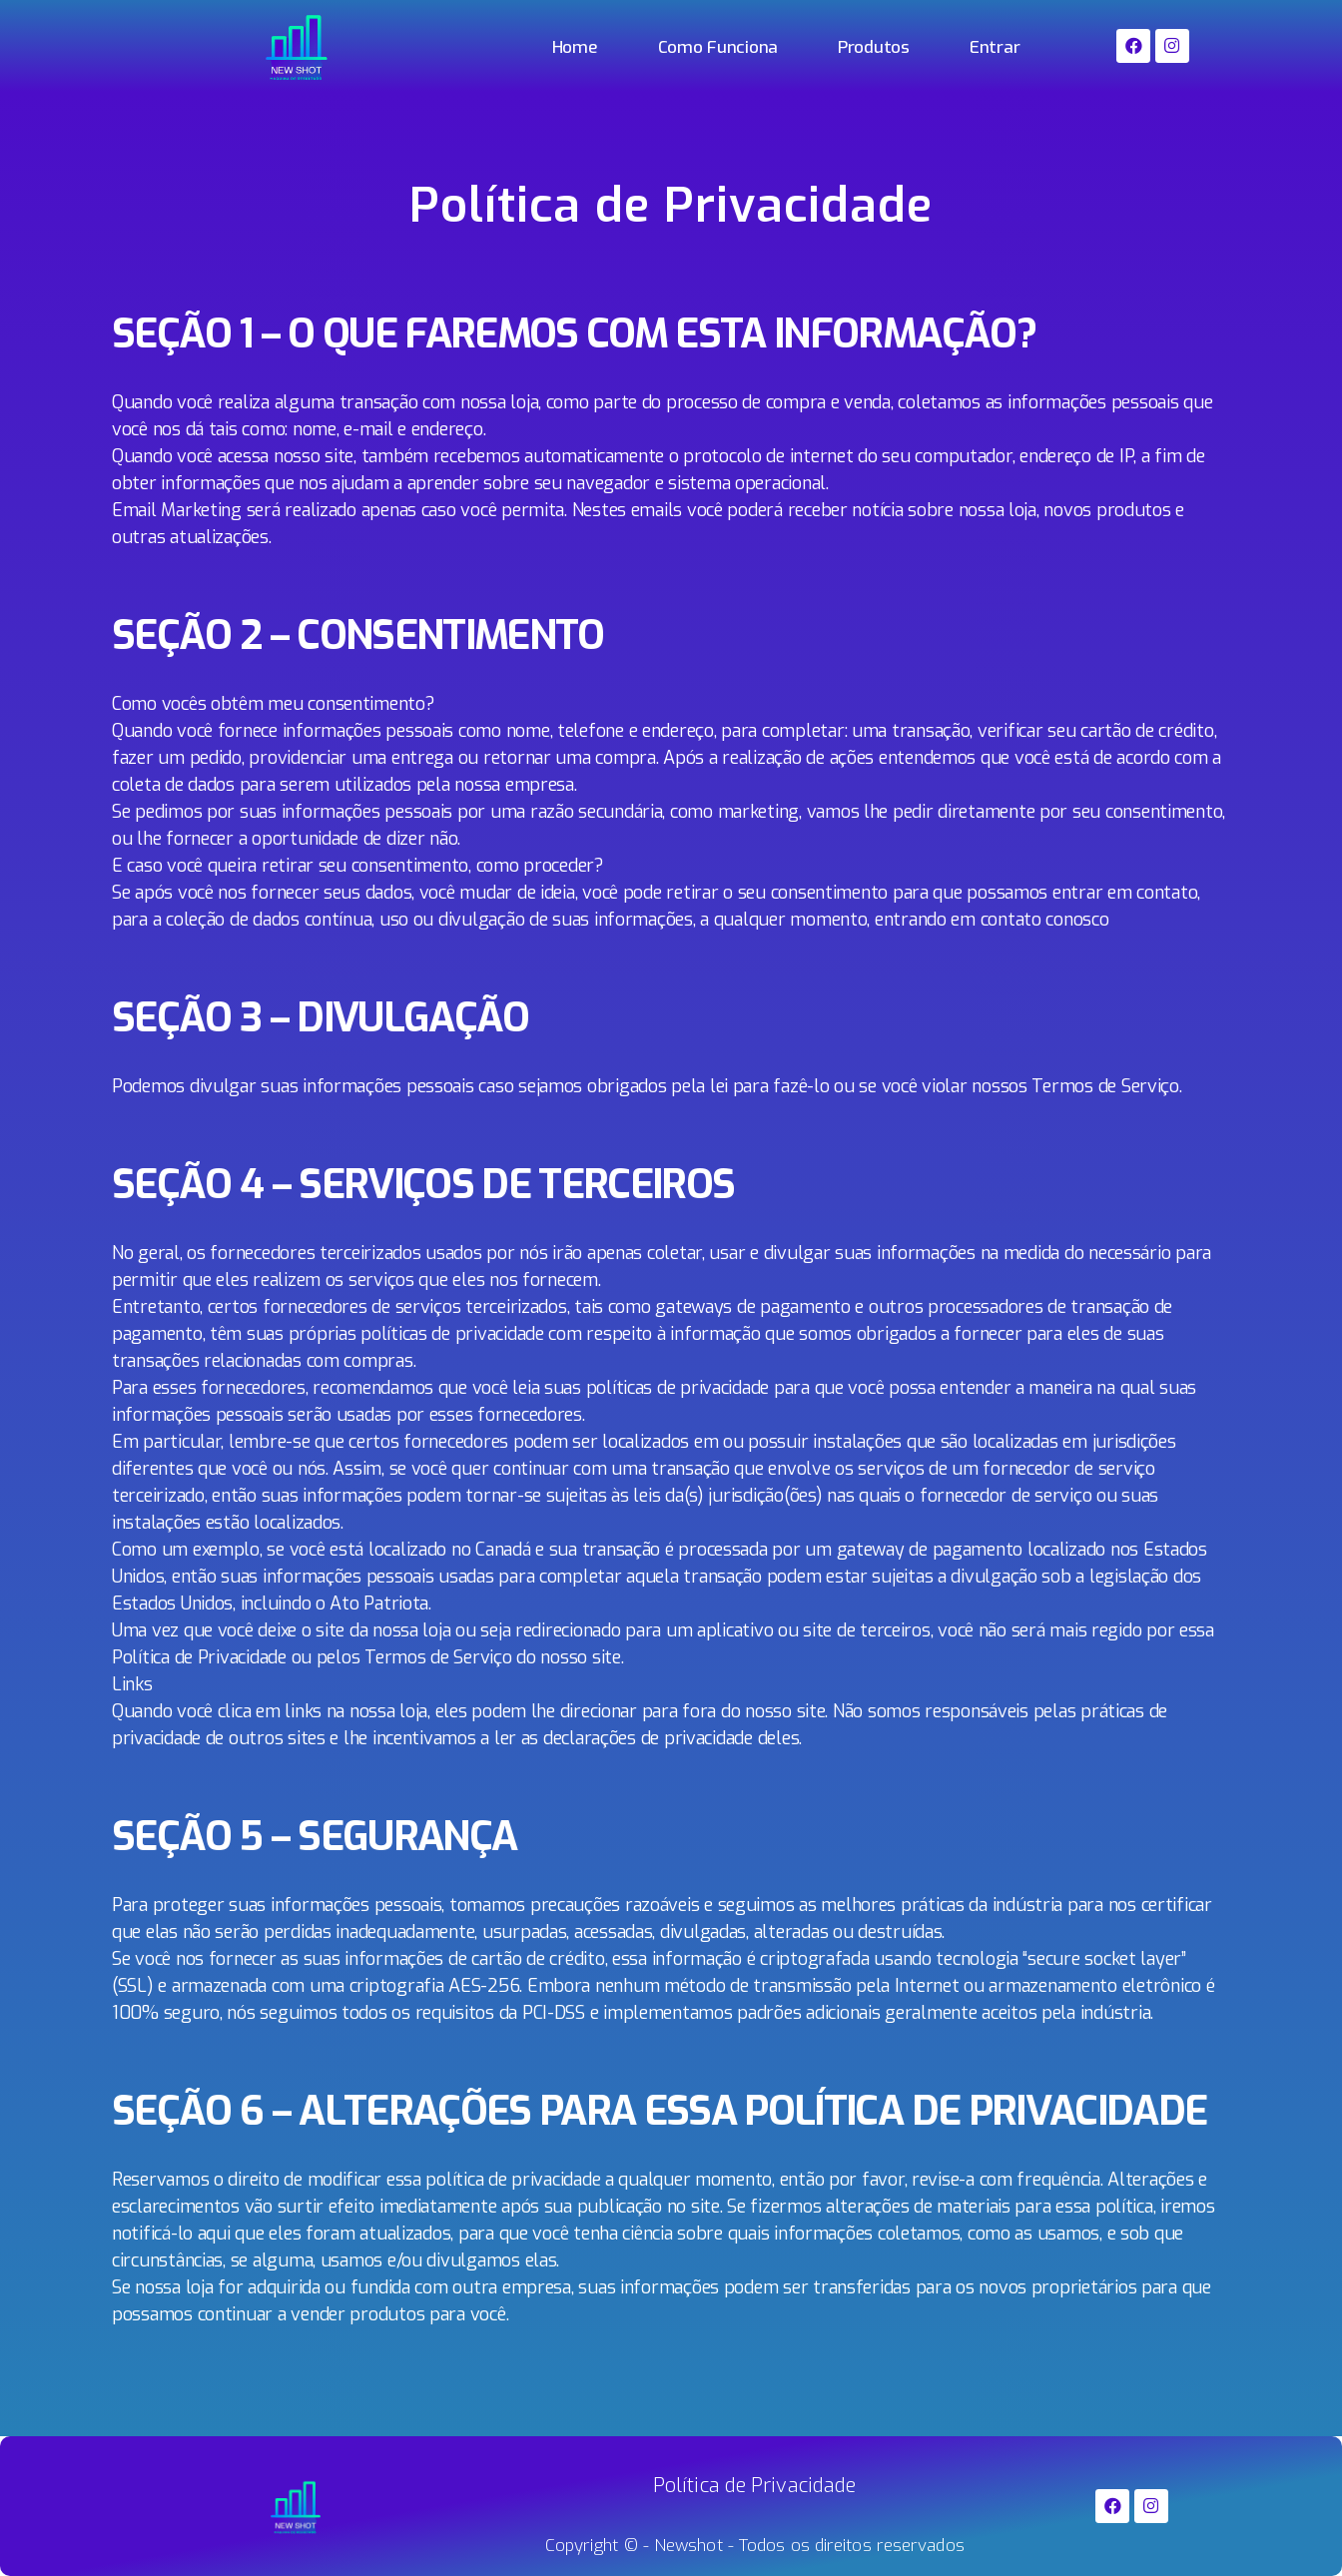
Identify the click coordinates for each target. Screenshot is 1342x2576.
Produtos (874, 47)
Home (575, 47)
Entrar (994, 47)
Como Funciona (718, 47)
